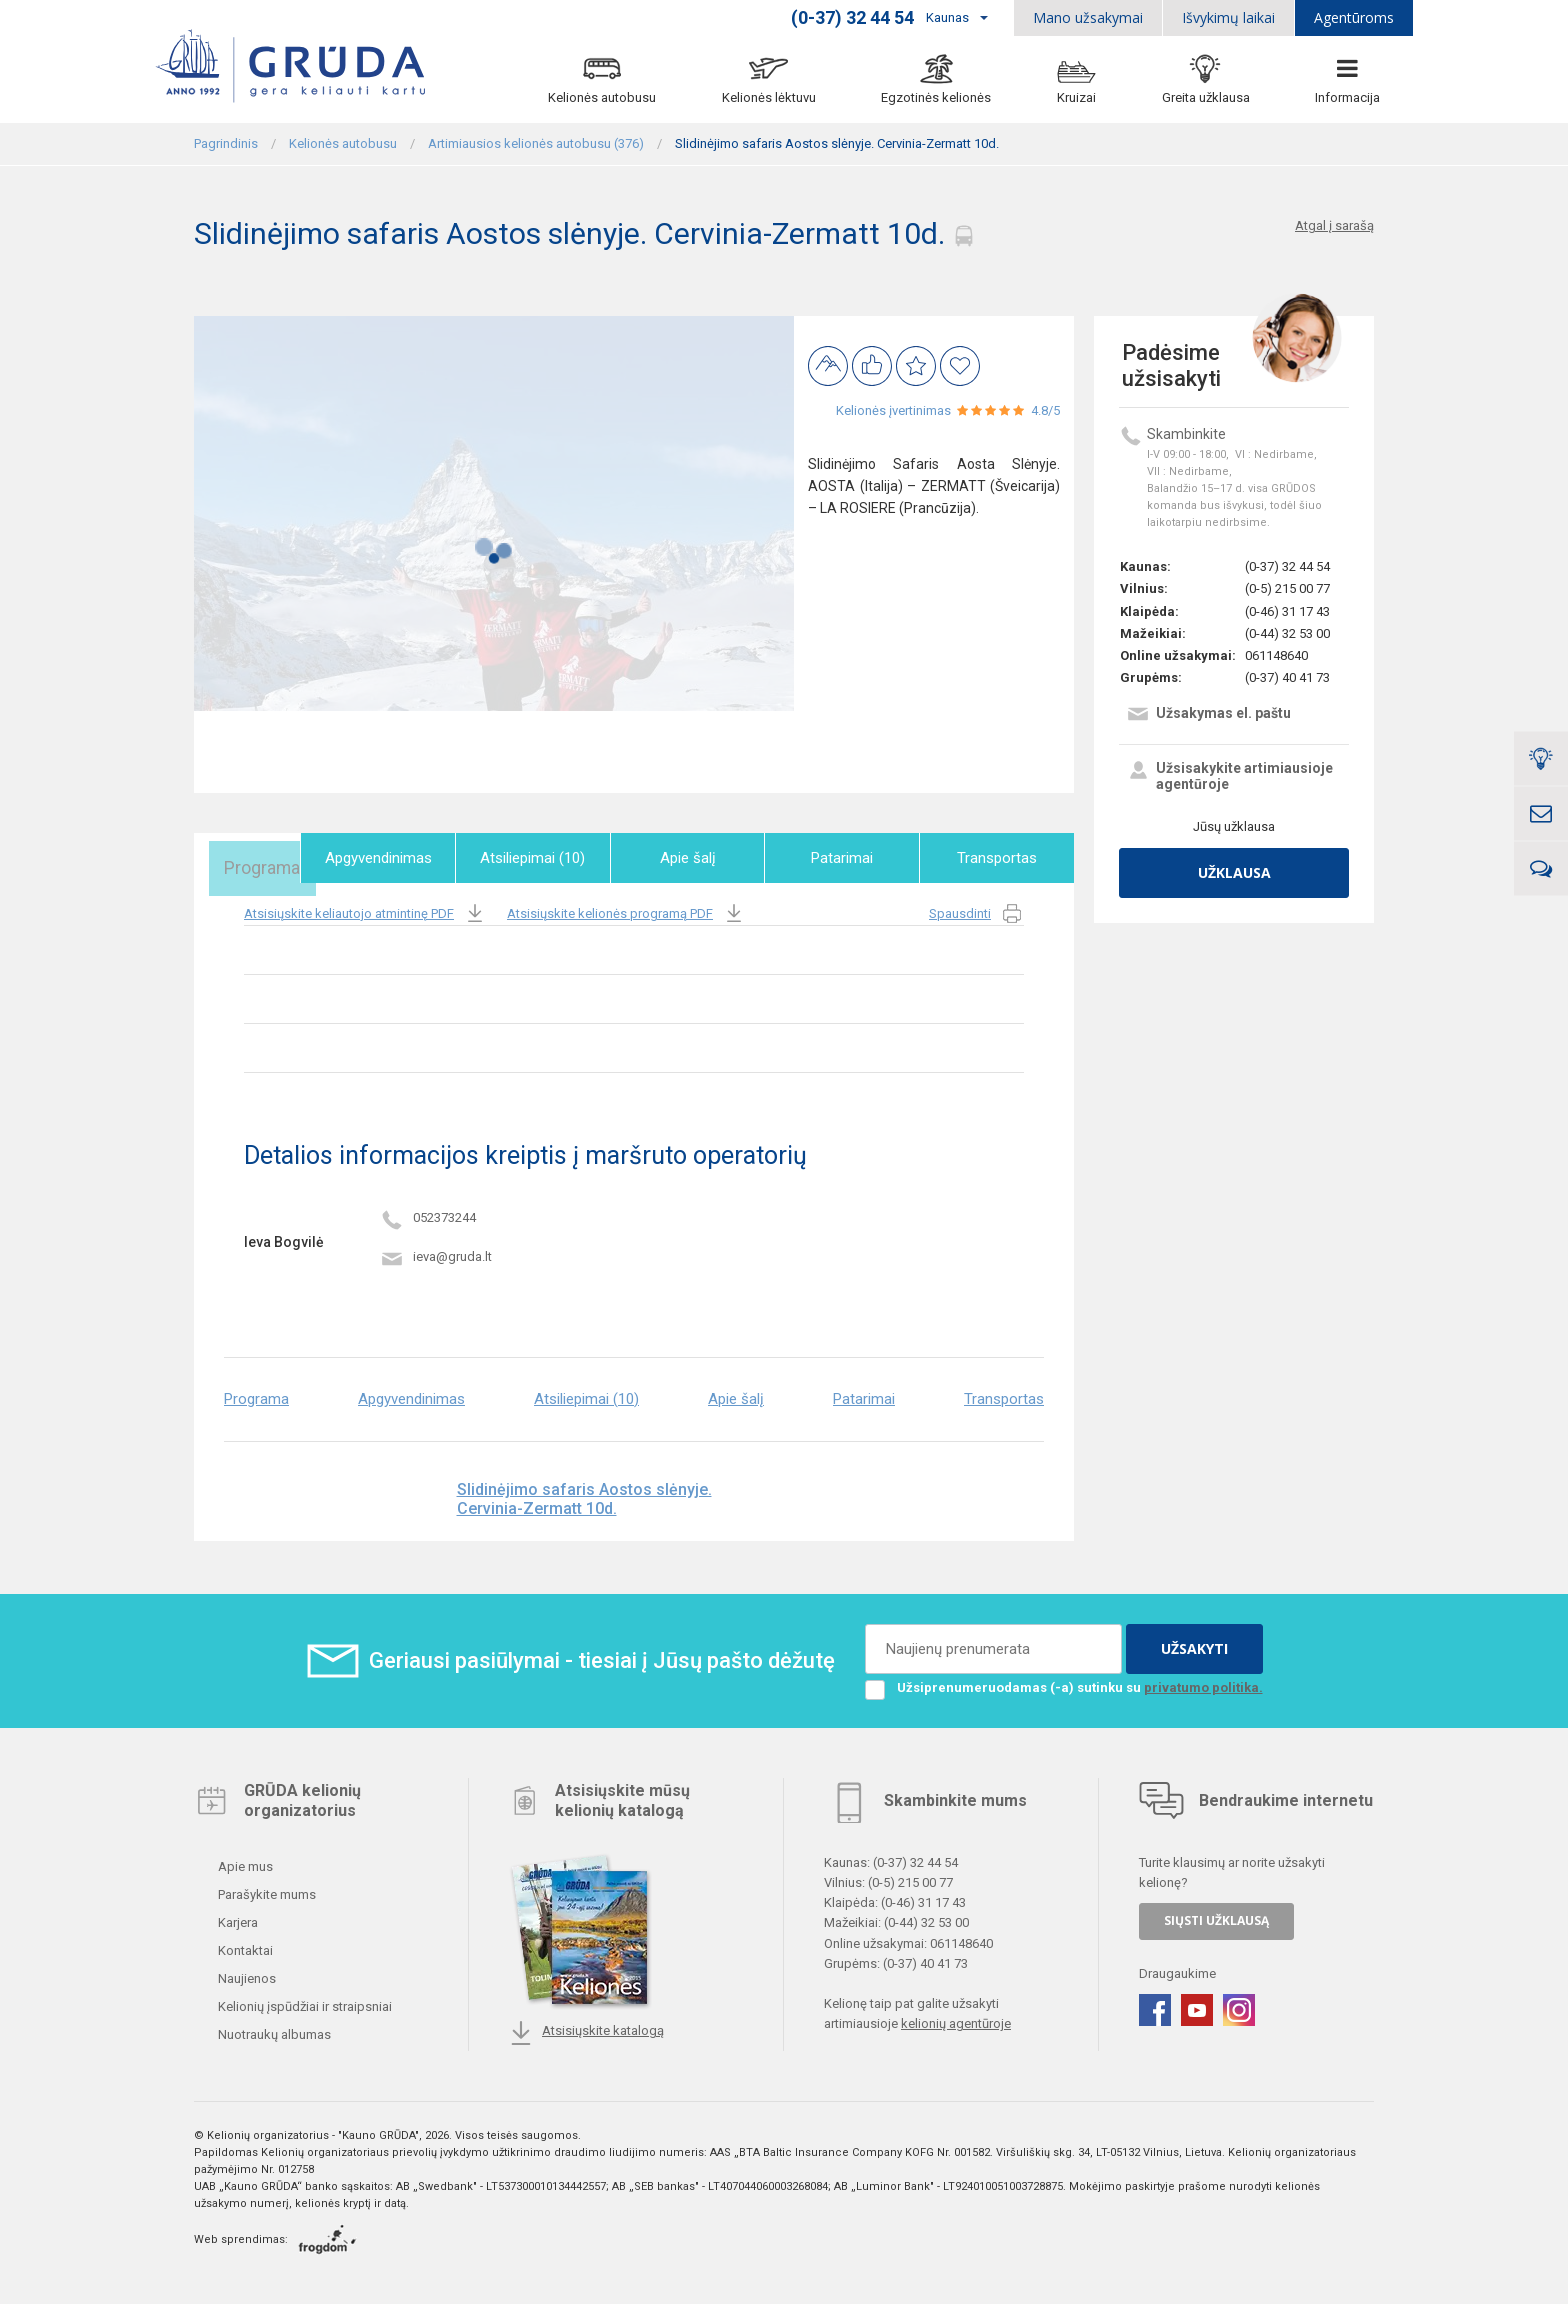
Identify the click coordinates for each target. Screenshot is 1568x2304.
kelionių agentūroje (956, 2019)
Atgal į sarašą (1334, 225)
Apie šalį (707, 858)
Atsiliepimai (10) (560, 858)
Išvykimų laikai (1228, 17)
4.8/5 (1045, 410)
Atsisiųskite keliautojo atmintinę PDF (365, 909)
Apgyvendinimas (413, 858)
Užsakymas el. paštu (1208, 715)
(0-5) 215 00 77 (1287, 588)
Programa (266, 858)
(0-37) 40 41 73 (1287, 677)
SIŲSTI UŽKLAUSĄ (1216, 1916)
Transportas (1001, 858)
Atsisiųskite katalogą (586, 2029)
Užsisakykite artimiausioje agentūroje (1229, 776)
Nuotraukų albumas (273, 2030)
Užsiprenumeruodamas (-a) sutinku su (1064, 1684)
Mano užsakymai (1088, 17)
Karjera (236, 1918)
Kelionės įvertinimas (893, 410)
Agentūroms (1354, 17)
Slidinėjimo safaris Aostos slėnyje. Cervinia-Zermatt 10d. (584, 1494)
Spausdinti (976, 909)
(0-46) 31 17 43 (1287, 611)
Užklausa (1234, 872)
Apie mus (244, 1862)
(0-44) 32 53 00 (1287, 633)
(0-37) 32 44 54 (1287, 566)
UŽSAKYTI (1194, 1644)
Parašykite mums (265, 1890)
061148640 (1276, 655)
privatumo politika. (1203, 1683)
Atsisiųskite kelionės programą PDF (626, 909)
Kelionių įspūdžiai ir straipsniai (303, 2002)
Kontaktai (244, 1946)
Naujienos (245, 1974)
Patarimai (854, 858)
